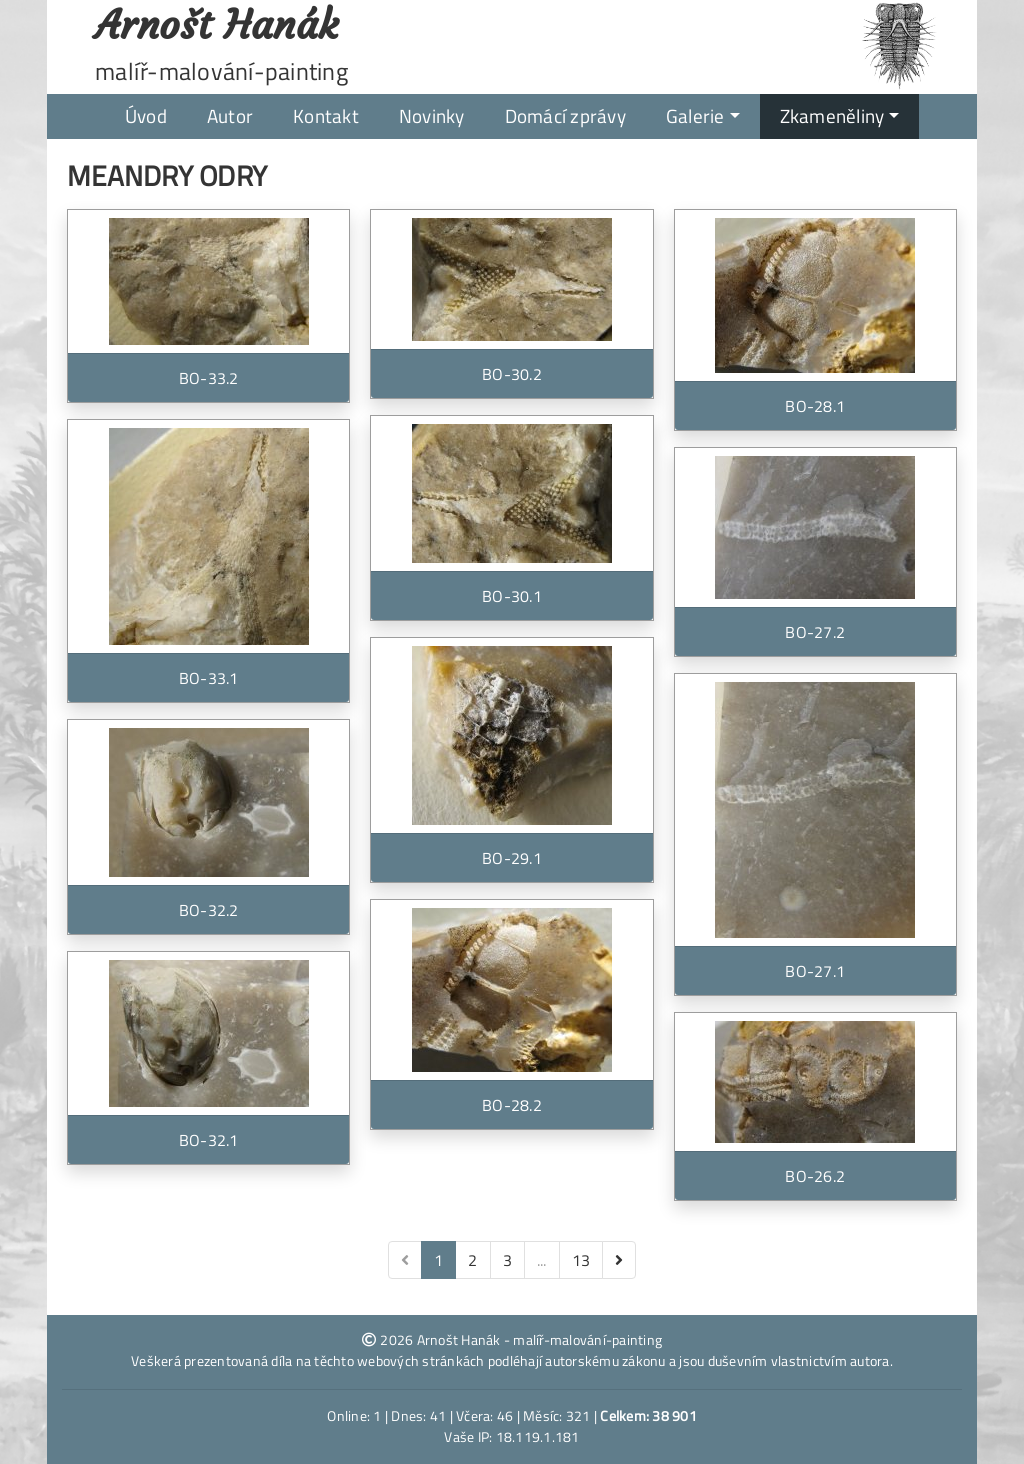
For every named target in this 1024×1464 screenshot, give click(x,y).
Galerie (695, 115)
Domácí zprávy (565, 115)
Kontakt (326, 115)
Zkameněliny (832, 115)
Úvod (146, 115)
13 (581, 1260)
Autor (230, 115)
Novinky (432, 115)
